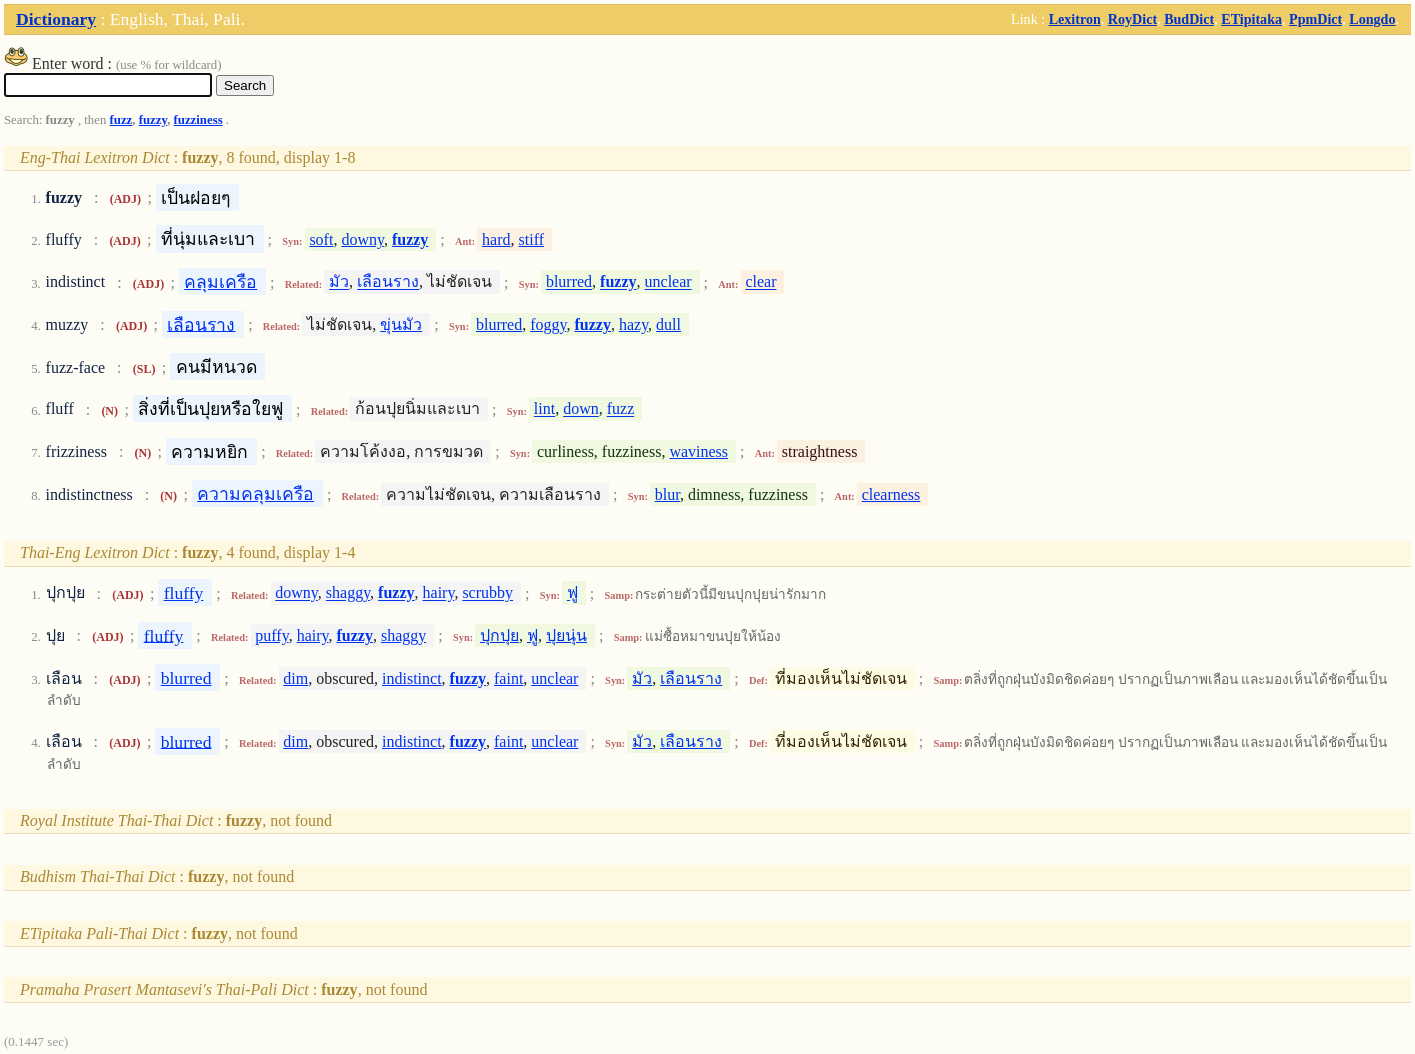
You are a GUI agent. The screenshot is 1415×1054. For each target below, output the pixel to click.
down (581, 409)
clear (760, 282)
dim (295, 678)
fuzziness (198, 120)
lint (544, 409)
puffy (271, 635)
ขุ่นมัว (401, 324)
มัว (339, 282)
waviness (698, 451)
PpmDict (1315, 19)
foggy (548, 324)
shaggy (348, 593)
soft (321, 239)
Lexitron (1075, 19)
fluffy (184, 593)
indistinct (412, 678)
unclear (668, 282)
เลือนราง (388, 282)
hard (496, 239)
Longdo (1372, 19)
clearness (891, 494)
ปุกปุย (499, 635)
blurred (569, 282)
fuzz (121, 120)
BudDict (1189, 19)
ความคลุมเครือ (255, 494)
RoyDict (1132, 19)
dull (668, 324)
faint (508, 678)
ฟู (572, 593)
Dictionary (56, 19)
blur (667, 494)
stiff (531, 239)
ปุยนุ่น (566, 635)
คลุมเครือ (220, 282)
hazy (633, 324)
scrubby (487, 593)
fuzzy (153, 120)
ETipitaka (1251, 19)
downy (362, 239)
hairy (439, 593)
